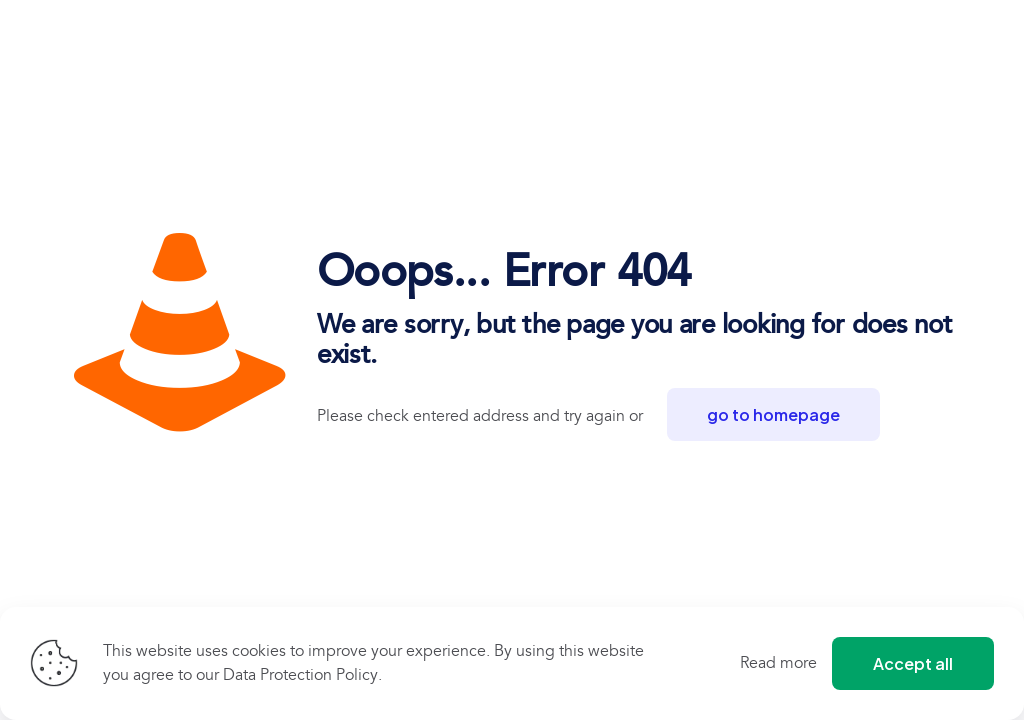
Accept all (913, 663)
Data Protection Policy (300, 675)
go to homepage (773, 414)
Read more (778, 663)
